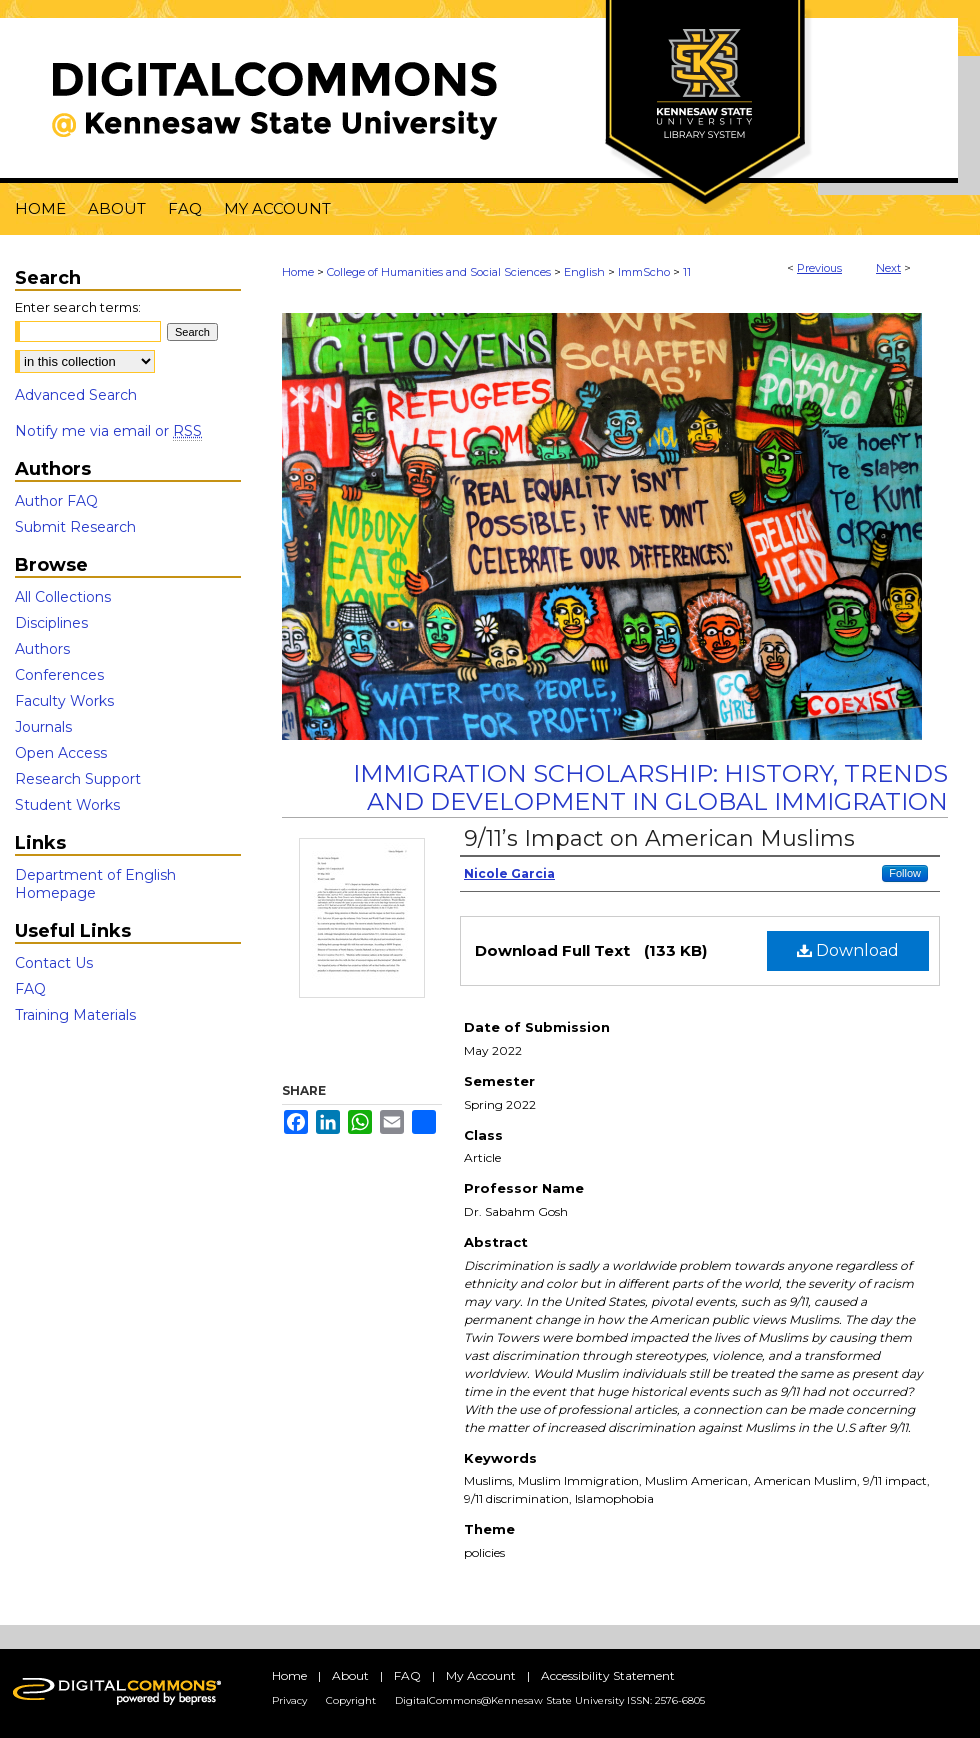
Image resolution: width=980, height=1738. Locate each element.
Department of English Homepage (95, 884)
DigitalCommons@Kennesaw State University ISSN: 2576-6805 (550, 1700)
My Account (481, 1675)
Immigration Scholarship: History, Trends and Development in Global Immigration (650, 788)
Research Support (78, 779)
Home (298, 272)
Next (888, 268)
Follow (905, 873)
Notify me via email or (108, 431)
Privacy (289, 1700)
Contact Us (54, 963)
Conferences (59, 675)
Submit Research (75, 527)
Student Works (67, 805)
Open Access (61, 753)
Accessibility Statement (608, 1675)
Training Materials (75, 1015)
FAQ (30, 989)
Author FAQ (56, 501)
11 (687, 272)
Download (848, 950)
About (350, 1675)
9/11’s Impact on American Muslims (659, 838)
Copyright (351, 1700)
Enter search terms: (78, 307)
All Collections (63, 597)
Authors (42, 649)
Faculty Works (64, 701)
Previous (819, 268)
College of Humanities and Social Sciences (439, 272)
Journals (43, 727)
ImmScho (644, 272)
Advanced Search (76, 395)
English (584, 272)
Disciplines (51, 623)
